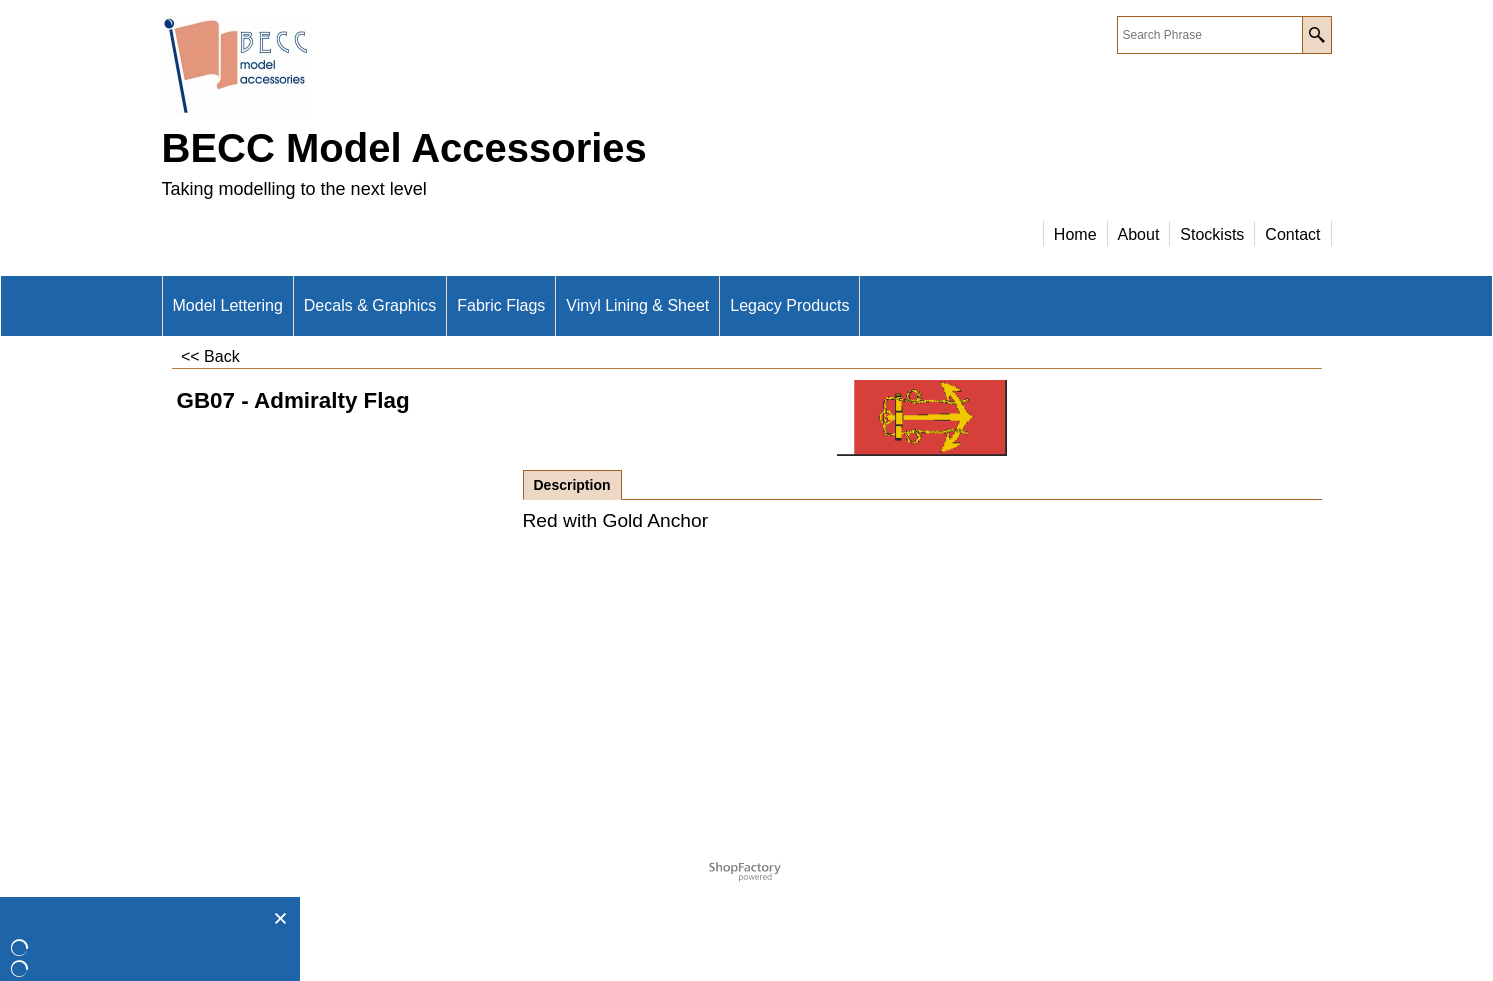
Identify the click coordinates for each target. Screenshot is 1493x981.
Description (572, 485)
